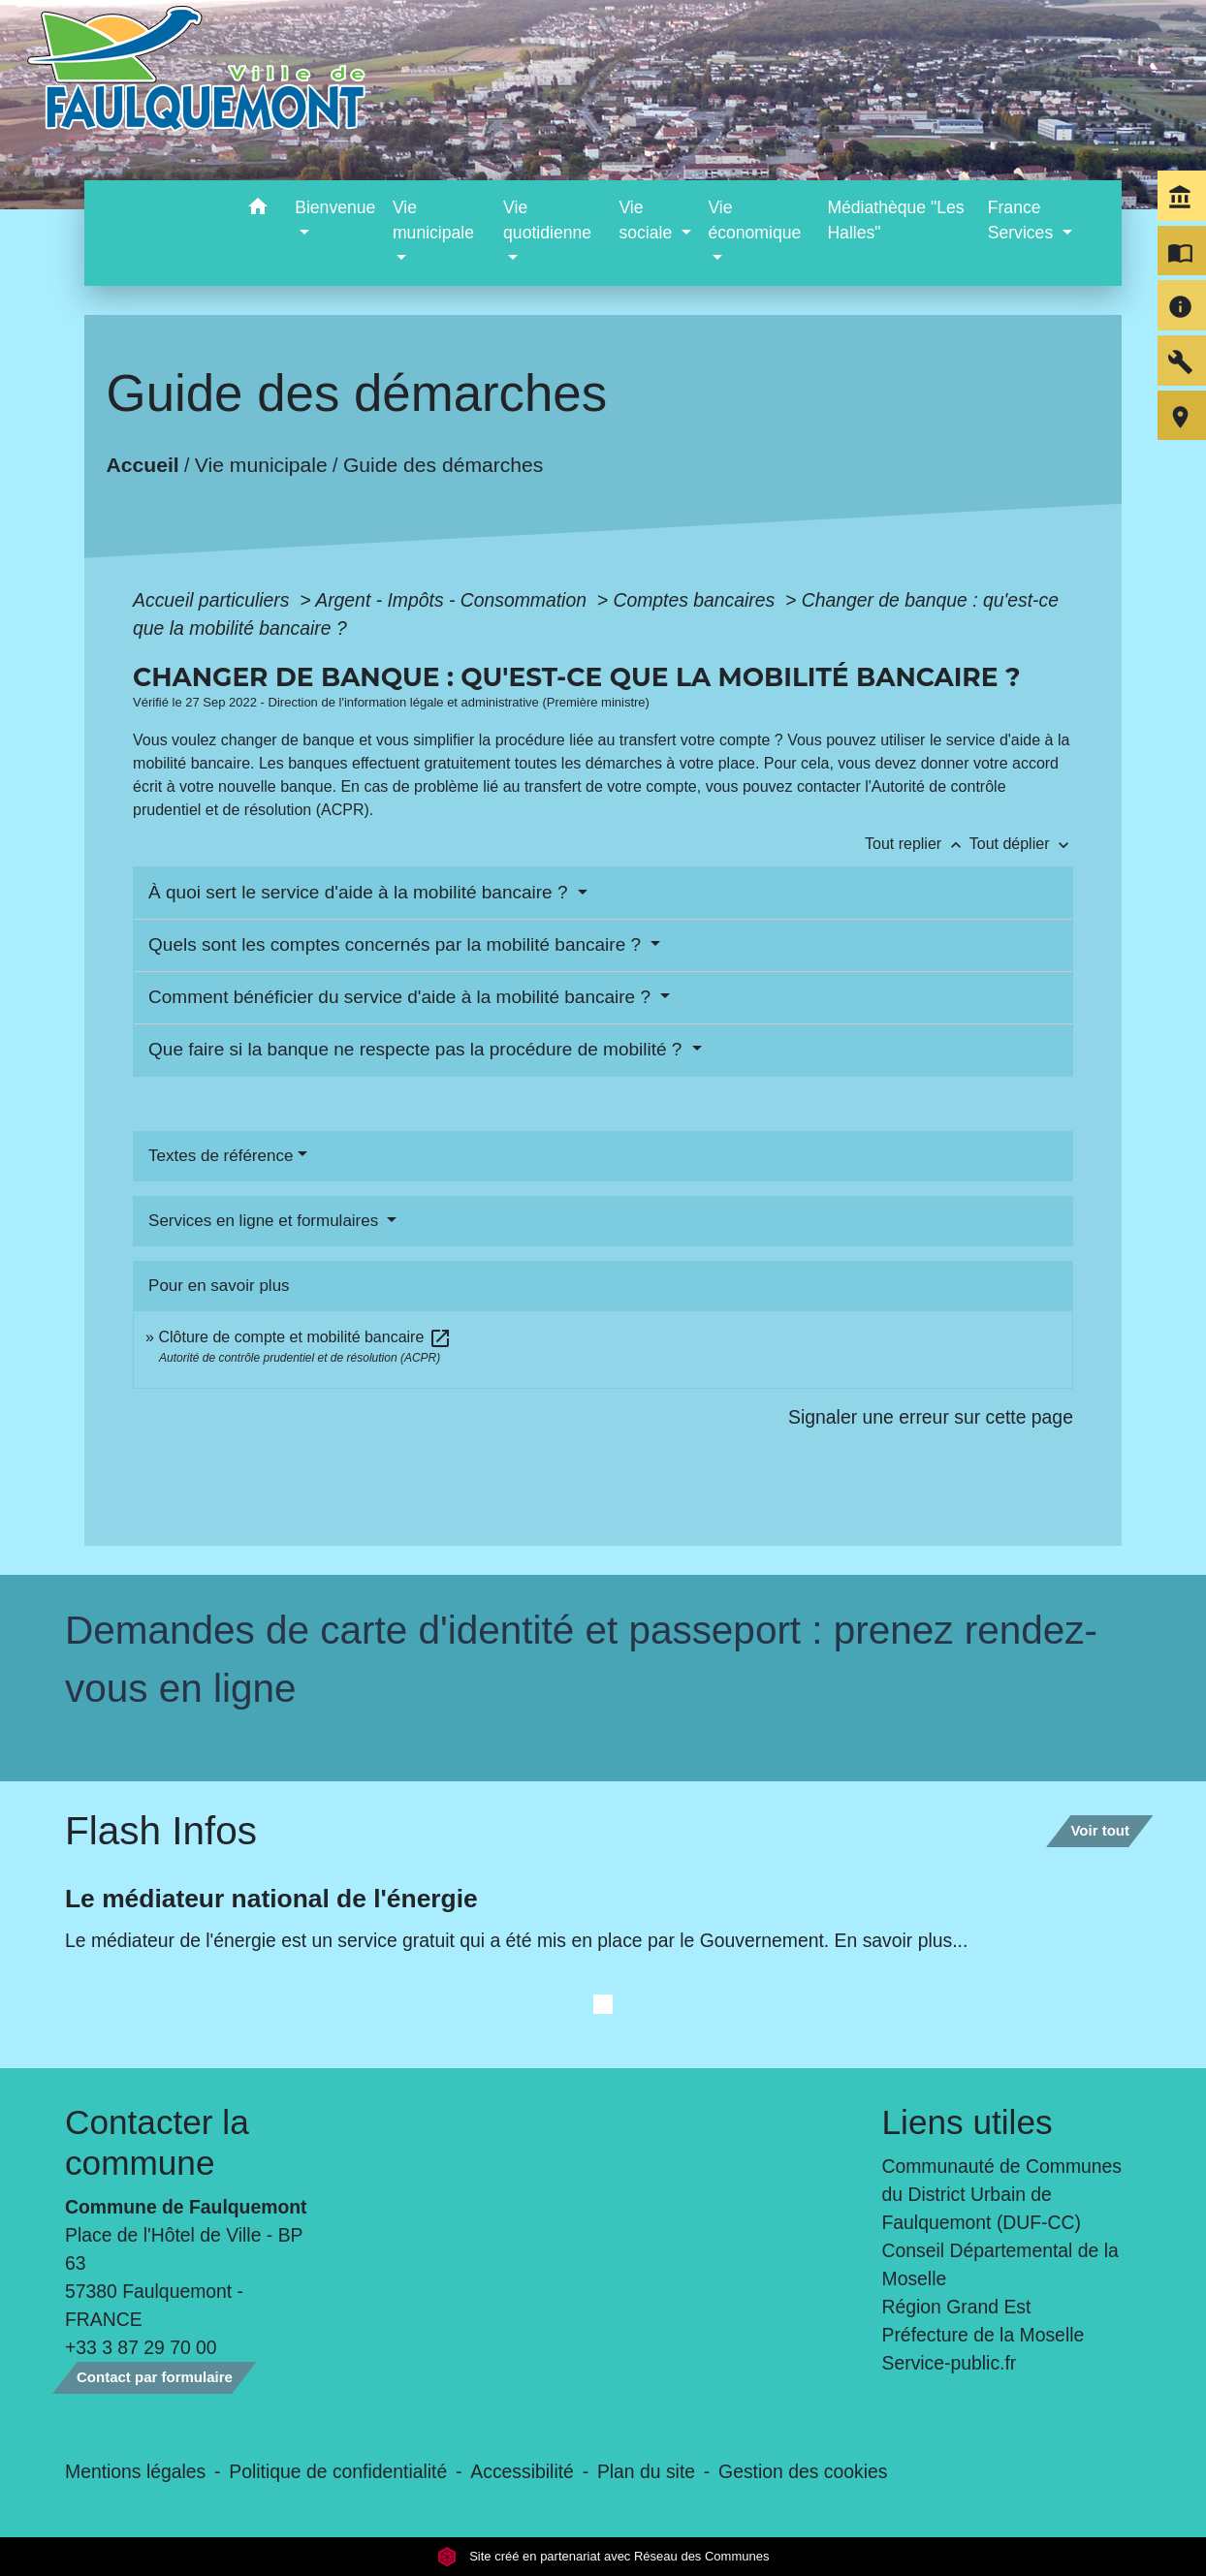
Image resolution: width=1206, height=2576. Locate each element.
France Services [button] (1023, 220)
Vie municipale (261, 465)
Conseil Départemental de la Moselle (1000, 2264)
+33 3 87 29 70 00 (141, 2347)
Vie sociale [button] (648, 220)
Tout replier (917, 843)
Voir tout (1099, 1830)
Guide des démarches (443, 465)
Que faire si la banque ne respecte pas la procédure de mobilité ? (417, 1049)
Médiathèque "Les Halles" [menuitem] (895, 220)
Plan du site (646, 2471)
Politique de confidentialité (338, 2471)
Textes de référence (220, 1156)
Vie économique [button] (754, 220)
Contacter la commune (157, 2142)
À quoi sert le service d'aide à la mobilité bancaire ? (360, 892)
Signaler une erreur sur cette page (930, 1417)
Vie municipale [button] (433, 220)
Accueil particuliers (214, 600)
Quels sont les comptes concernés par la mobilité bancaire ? (397, 944)
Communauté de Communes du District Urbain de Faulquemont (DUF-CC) (1002, 2194)
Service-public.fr (949, 2362)
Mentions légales (135, 2471)
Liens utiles (967, 2122)
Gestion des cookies (802, 2471)
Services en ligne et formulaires (265, 1220)
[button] (257, 209)
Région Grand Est (956, 2306)
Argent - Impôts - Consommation (453, 600)
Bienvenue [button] (335, 207)
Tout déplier (1021, 843)
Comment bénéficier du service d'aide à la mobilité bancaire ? (401, 997)
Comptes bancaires (696, 600)
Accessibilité (522, 2471)
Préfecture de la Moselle (983, 2334)
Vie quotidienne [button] (547, 220)
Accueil (143, 465)
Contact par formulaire (155, 2377)
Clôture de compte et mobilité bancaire (304, 1337)
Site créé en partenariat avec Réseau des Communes (603, 2556)
